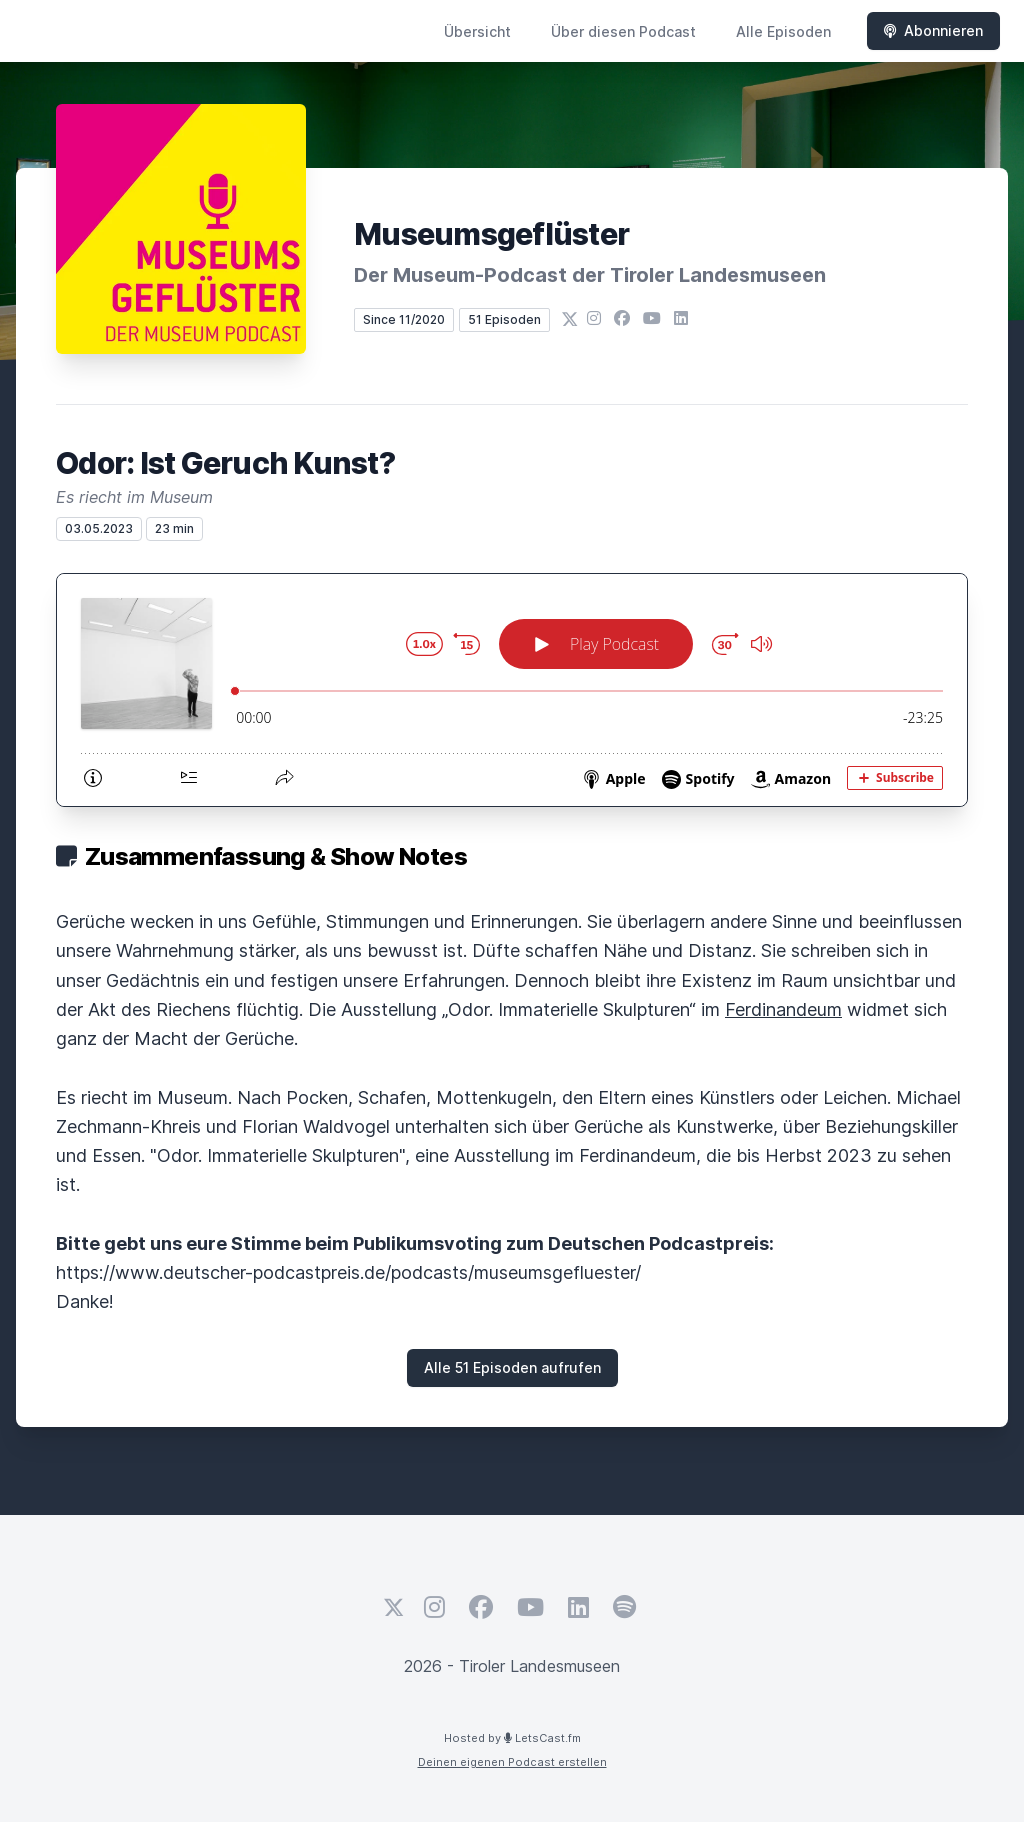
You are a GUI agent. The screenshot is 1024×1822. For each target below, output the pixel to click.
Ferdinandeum (783, 1009)
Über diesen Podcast (623, 31)
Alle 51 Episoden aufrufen (512, 1367)
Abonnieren (933, 30)
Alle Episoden (783, 31)
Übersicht (477, 31)
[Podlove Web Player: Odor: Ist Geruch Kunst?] (512, 690)
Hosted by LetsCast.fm (512, 1738)
